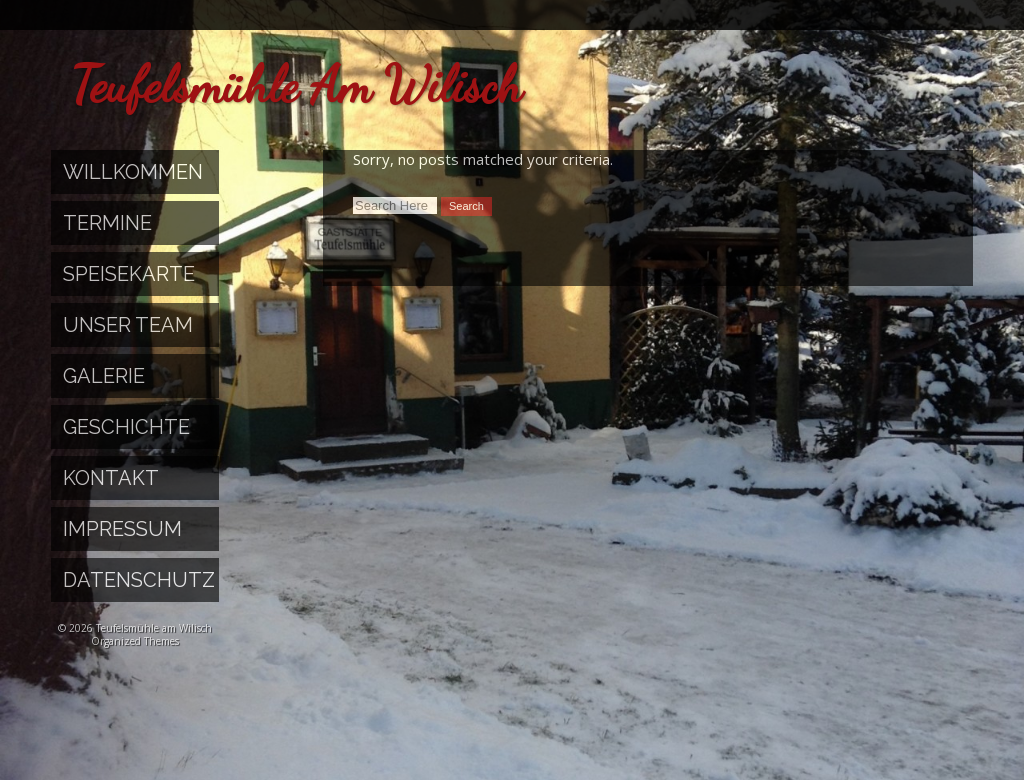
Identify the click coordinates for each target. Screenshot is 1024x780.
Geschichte (126, 427)
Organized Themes (135, 641)
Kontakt (111, 478)
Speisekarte (129, 274)
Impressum (122, 529)
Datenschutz (139, 580)
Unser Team (128, 325)
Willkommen (133, 172)
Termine (107, 223)
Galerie (104, 376)
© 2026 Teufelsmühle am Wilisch (135, 628)
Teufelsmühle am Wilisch (296, 85)
